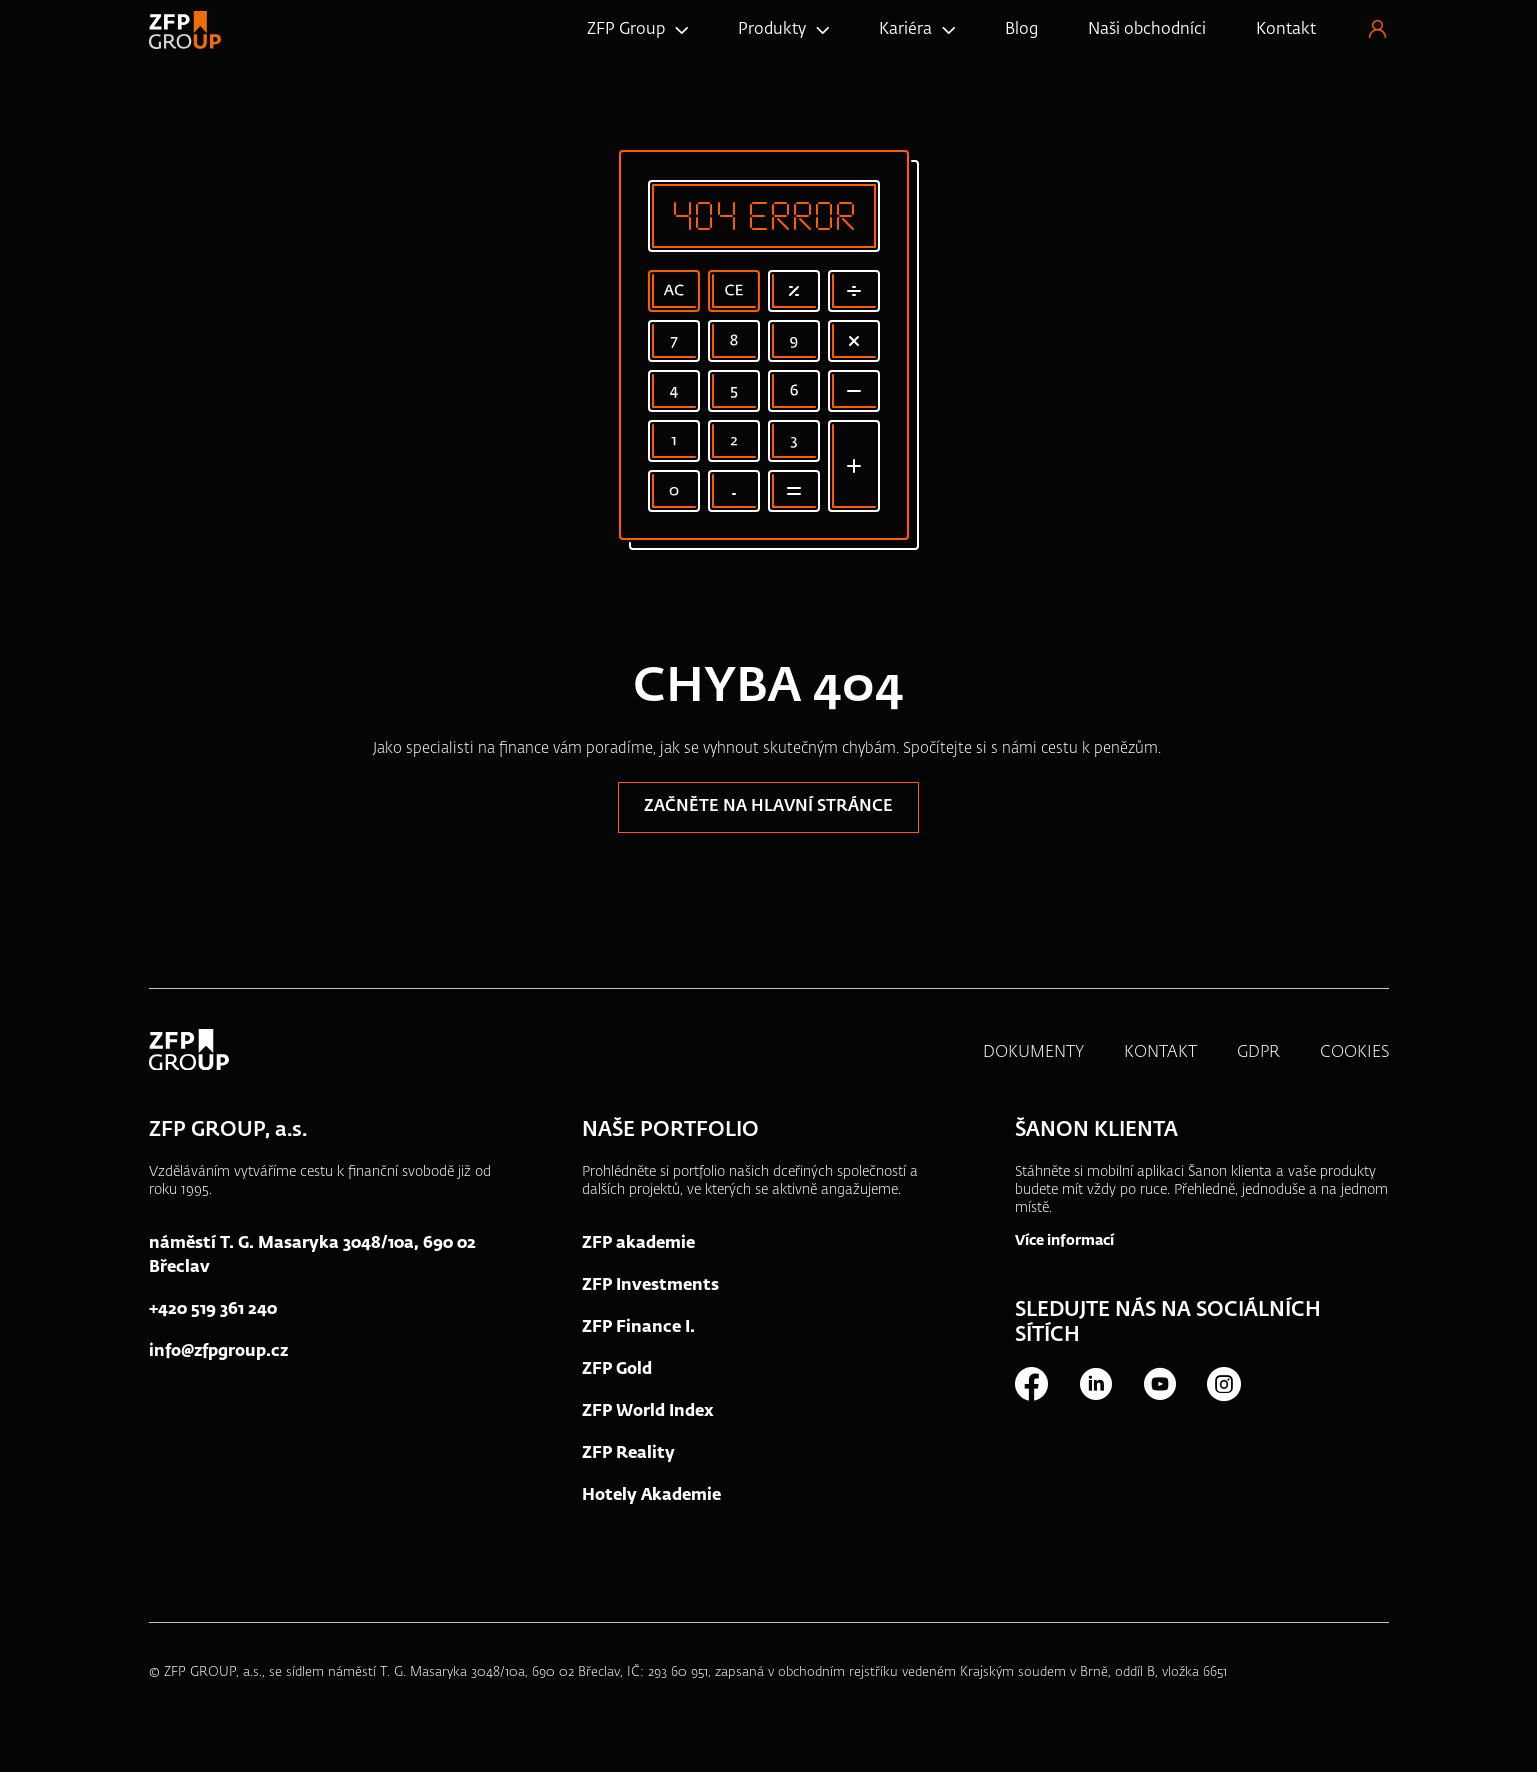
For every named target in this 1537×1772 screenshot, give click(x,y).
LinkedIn (1095, 1388)
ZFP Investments (650, 1290)
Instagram (1223, 1388)
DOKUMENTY (1033, 1057)
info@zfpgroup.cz (218, 1356)
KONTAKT (1160, 1057)
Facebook (1031, 1388)
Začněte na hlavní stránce (768, 811)
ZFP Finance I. (638, 1332)
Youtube (1159, 1388)
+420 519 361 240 (213, 1314)
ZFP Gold (617, 1374)
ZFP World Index (648, 1416)
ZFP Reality (628, 1458)
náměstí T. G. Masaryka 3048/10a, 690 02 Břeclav (312, 1260)
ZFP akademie (638, 1248)
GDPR (1258, 1057)
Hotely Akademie (651, 1500)
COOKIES (1354, 1057)
